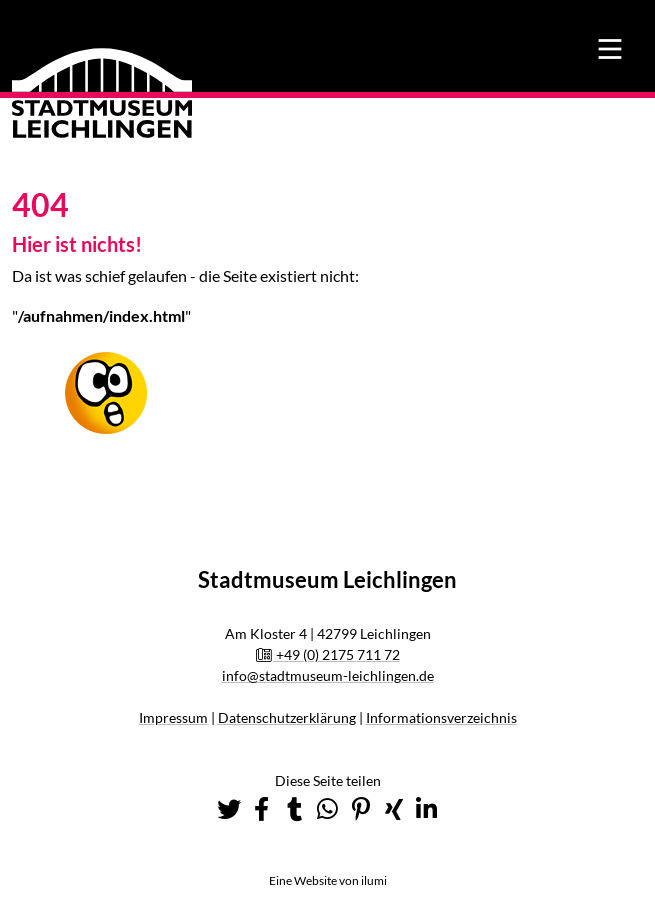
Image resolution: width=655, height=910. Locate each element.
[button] (229, 809)
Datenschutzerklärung (287, 717)
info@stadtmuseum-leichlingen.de (328, 675)
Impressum (173, 717)
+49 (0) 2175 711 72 (327, 654)
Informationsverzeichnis (441, 717)
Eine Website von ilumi (328, 880)
